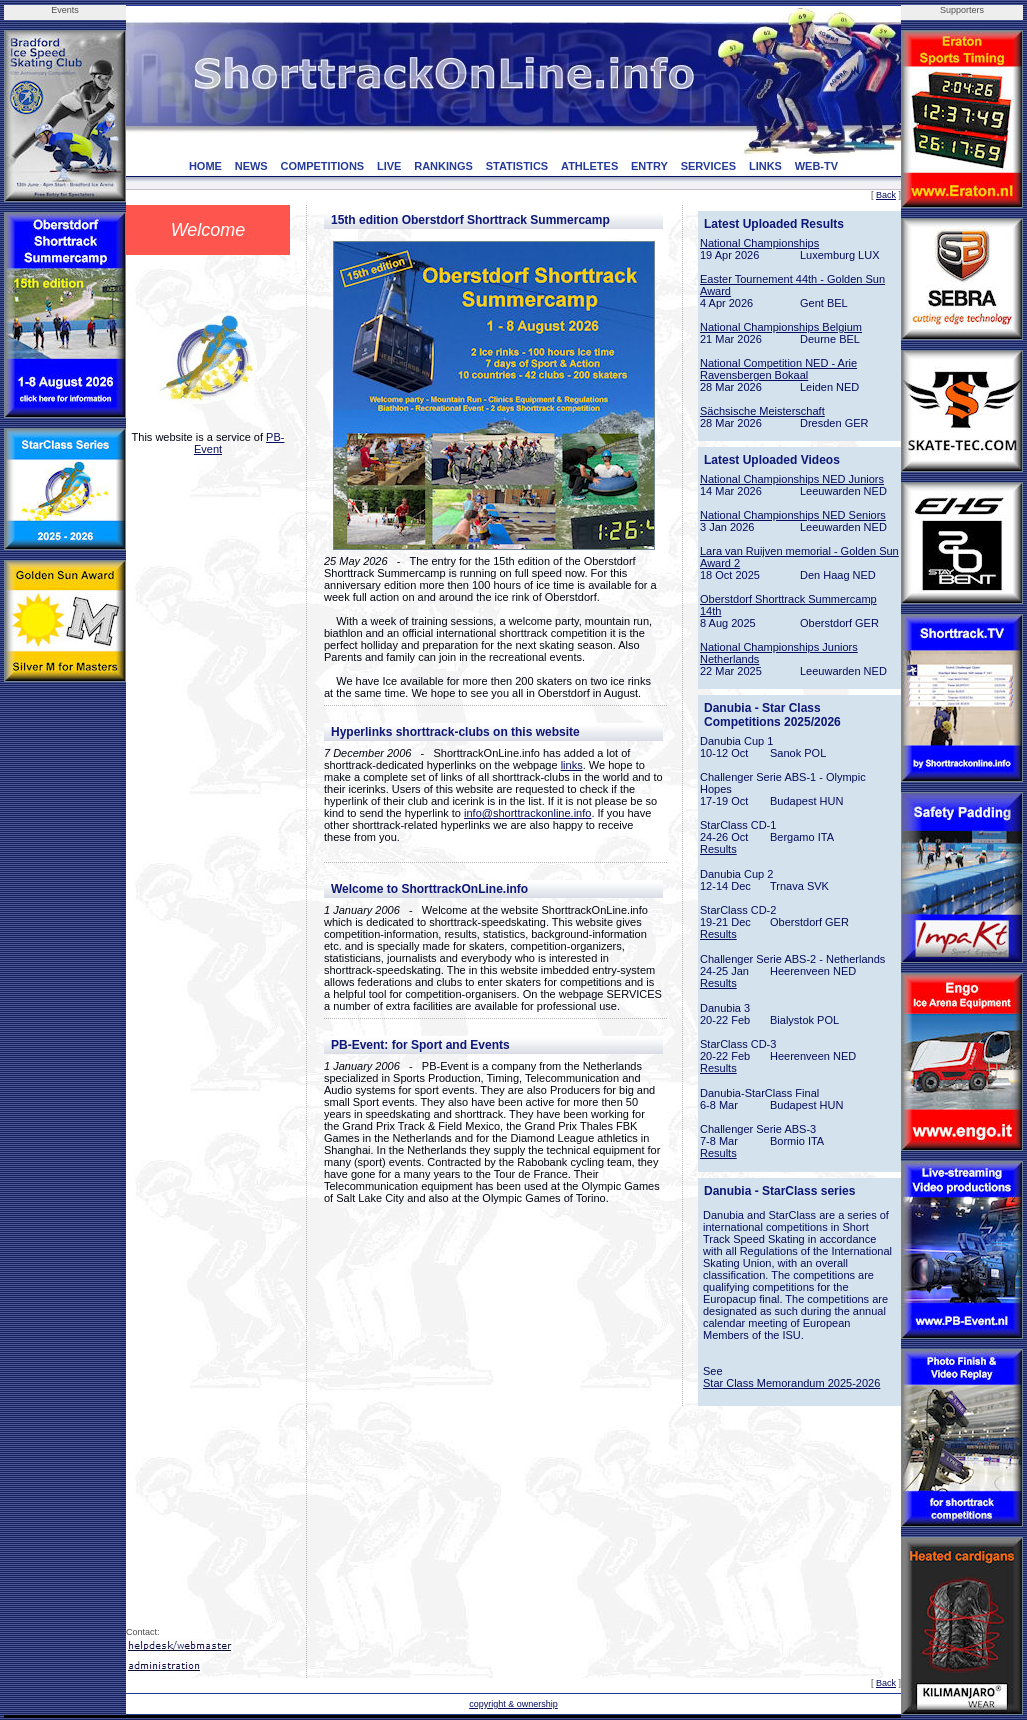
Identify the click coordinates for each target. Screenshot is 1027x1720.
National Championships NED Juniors (792, 479)
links (572, 765)
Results (718, 849)
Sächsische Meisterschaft (762, 411)
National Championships (759, 243)
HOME (205, 166)
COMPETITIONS (322, 166)
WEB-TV (816, 166)
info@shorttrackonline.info (527, 813)
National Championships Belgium (781, 327)
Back (886, 195)
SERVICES (708, 166)
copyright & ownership (513, 1704)
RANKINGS (443, 166)
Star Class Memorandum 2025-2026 (791, 1383)
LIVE (389, 166)
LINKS (765, 166)
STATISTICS (517, 166)
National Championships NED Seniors (793, 515)
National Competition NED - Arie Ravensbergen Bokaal (778, 369)
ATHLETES (589, 166)
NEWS (251, 166)
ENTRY (649, 166)
